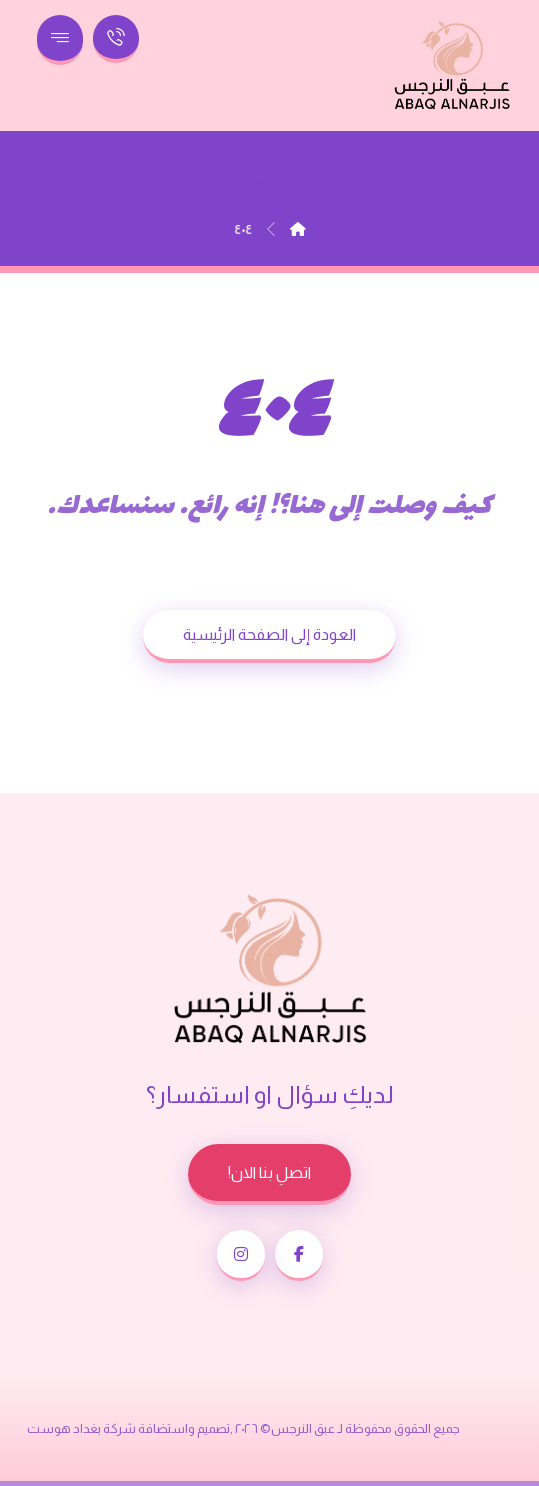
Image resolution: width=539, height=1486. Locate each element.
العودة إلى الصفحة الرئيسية (269, 634)
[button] (299, 1255)
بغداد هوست (64, 1428)
